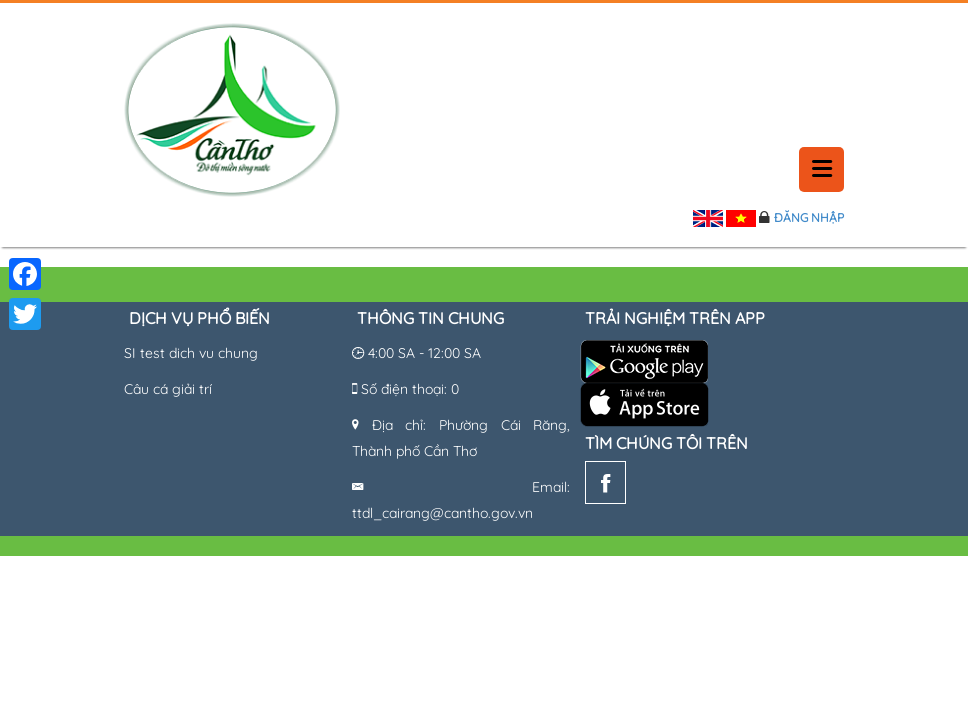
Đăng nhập (809, 217)
